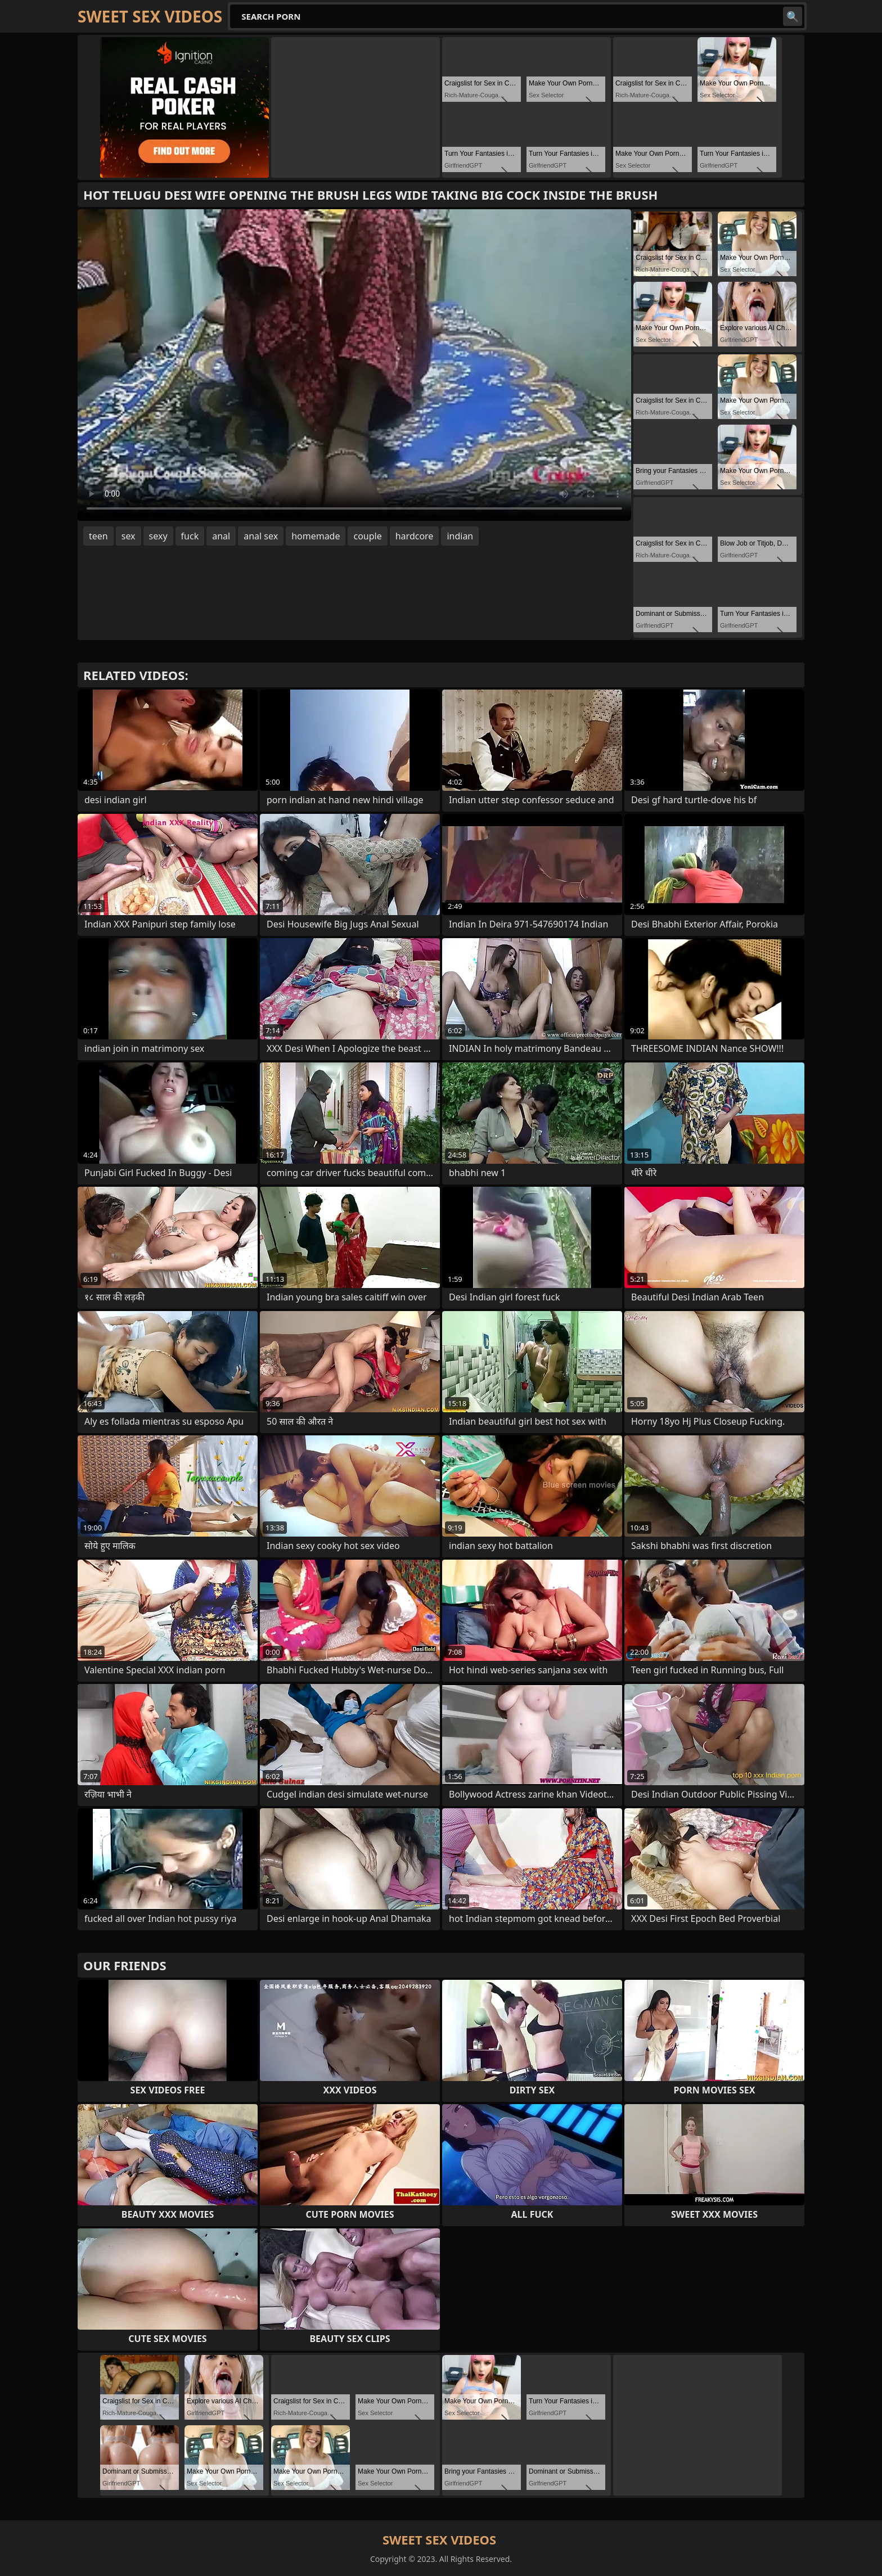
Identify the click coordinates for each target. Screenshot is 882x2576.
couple (367, 536)
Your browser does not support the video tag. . (354, 365)
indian (460, 536)
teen (98, 536)
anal (221, 536)
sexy (158, 536)
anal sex (261, 536)
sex (129, 536)
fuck (190, 536)
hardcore (414, 536)
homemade (315, 536)
